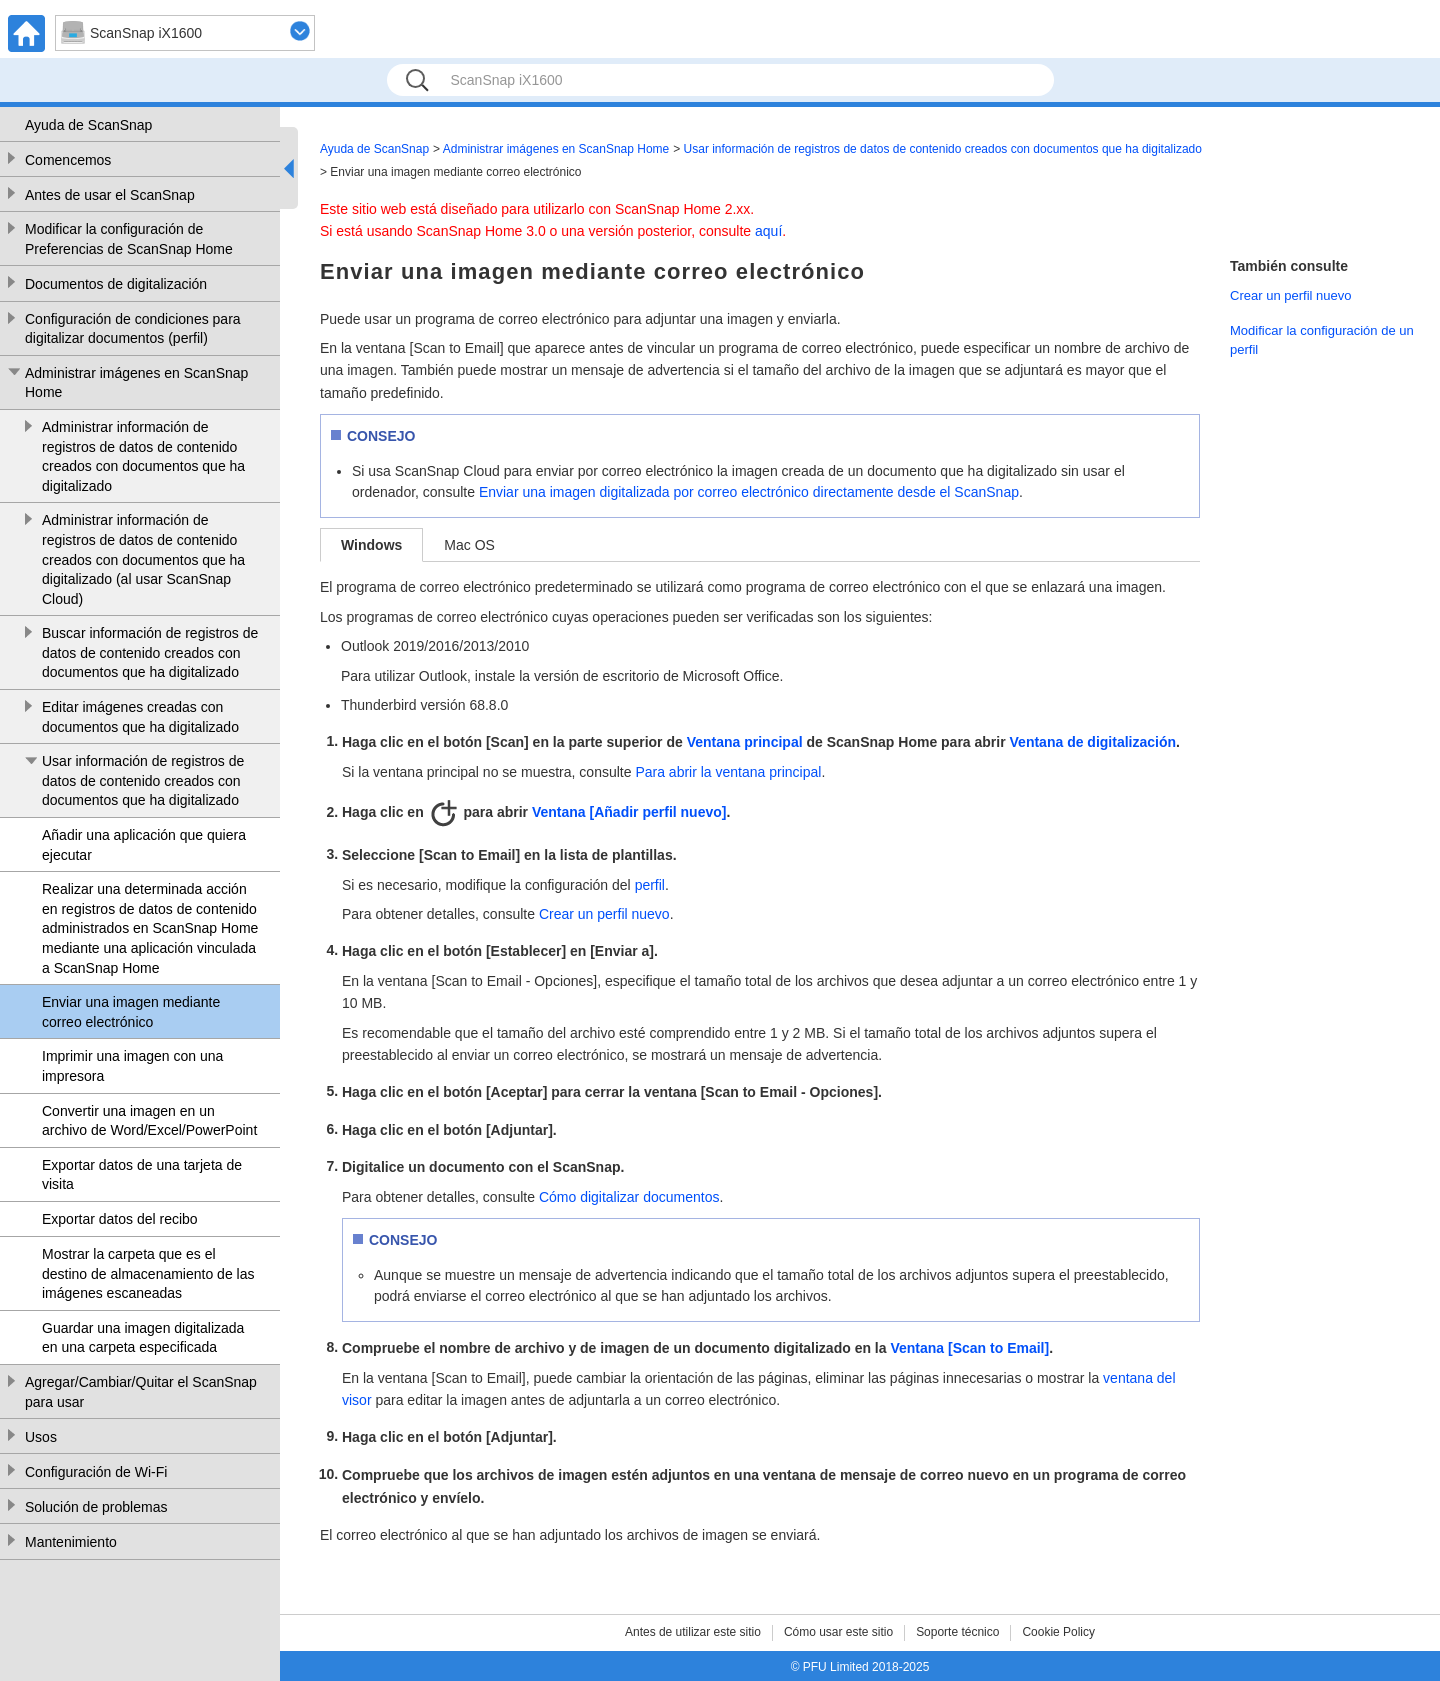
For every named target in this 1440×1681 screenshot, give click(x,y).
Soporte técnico (957, 1632)
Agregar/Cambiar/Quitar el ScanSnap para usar (141, 1392)
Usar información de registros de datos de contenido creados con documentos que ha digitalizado (143, 780)
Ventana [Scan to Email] (969, 1348)
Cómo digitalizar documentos (629, 1197)
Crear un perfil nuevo (604, 914)
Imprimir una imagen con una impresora (132, 1066)
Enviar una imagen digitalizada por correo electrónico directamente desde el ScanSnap (749, 492)
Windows (371, 545)
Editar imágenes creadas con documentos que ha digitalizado (140, 717)
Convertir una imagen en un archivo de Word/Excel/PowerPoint (149, 1121)
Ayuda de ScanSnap (88, 125)
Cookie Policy (1058, 1632)
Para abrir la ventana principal (728, 772)
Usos (41, 1437)
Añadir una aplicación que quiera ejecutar (144, 845)
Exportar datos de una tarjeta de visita (142, 1175)
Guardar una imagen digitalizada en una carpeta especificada (143, 1338)
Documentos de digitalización (116, 284)
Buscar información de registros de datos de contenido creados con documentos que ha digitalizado (150, 652)
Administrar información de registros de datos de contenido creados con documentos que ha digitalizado (143, 456)
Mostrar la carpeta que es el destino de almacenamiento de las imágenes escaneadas (148, 1273)
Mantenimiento (71, 1542)
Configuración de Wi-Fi (96, 1472)
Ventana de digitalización (1093, 742)
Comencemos (68, 160)
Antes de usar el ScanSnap (110, 195)
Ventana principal (745, 742)
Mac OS (469, 545)
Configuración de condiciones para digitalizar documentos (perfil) (133, 329)
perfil (650, 885)
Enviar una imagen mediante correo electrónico (131, 1012)
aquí (768, 231)
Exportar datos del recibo (120, 1219)
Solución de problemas (96, 1507)
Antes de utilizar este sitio (693, 1632)
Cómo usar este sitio (838, 1632)
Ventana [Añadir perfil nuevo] (629, 812)
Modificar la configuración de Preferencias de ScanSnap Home (129, 239)
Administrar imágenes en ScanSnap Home (136, 383)
